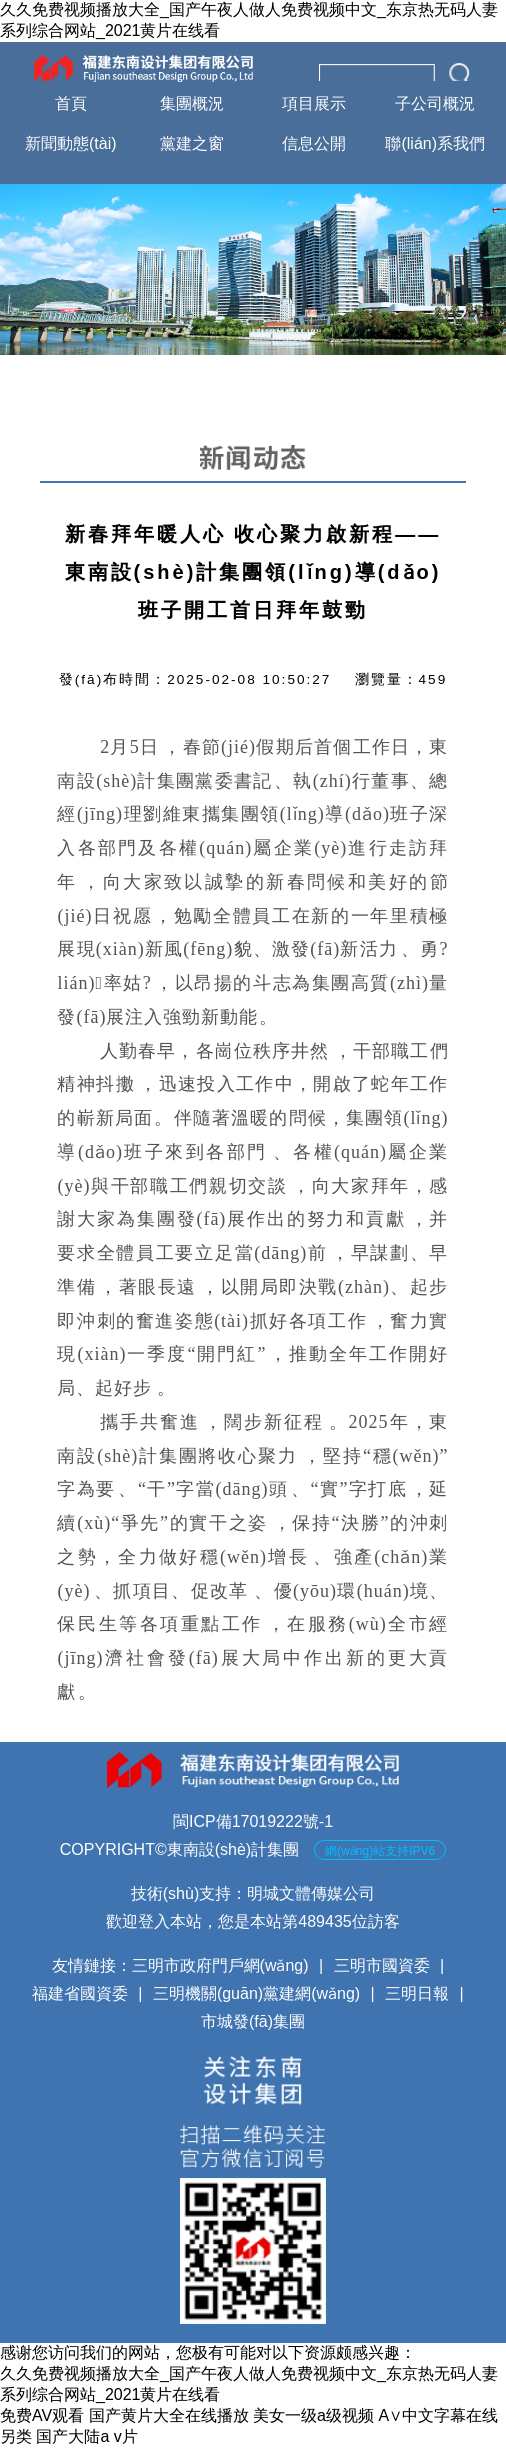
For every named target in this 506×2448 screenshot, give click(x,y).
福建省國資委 (80, 1993)
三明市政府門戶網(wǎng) (220, 1965)
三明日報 (417, 1993)
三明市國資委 (382, 1965)
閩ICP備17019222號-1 (253, 1821)
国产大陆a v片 (86, 2436)
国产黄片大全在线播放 (169, 2415)
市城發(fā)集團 (253, 2021)
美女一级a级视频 (313, 2415)
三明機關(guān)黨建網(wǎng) (256, 1993)
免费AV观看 (42, 2415)
